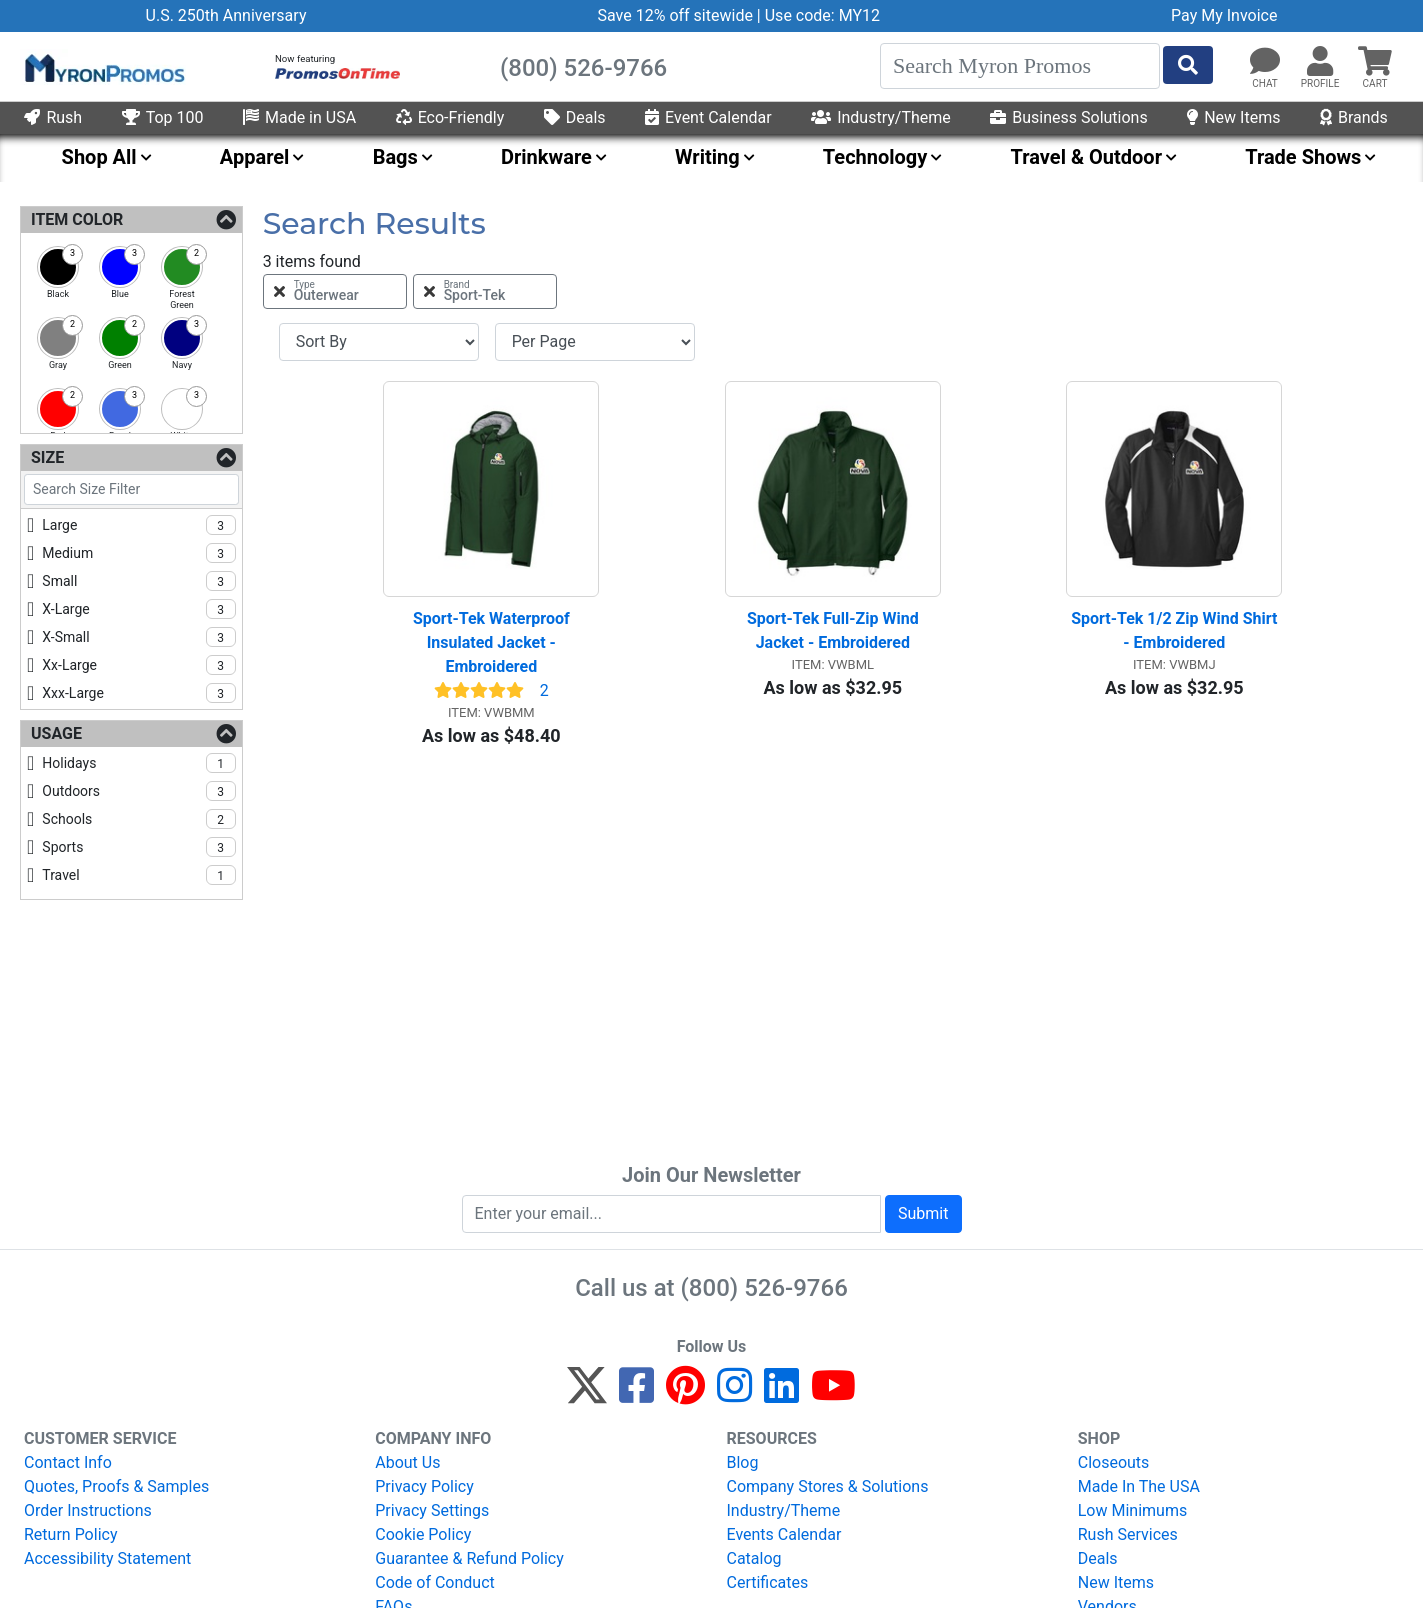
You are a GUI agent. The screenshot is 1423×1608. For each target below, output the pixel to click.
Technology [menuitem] (875, 157)
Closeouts (1114, 1462)
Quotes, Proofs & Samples (116, 1486)
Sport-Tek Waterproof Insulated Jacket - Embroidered (493, 642)
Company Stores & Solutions (828, 1486)
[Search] (1020, 66)
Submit (923, 1213)
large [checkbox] (138, 525)
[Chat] (1265, 62)
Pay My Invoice (1224, 15)
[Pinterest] (685, 1394)
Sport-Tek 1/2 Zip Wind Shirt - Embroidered (1176, 630)
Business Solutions (1068, 117)
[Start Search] (1188, 65)
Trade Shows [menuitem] (1303, 157)
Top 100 (163, 117)
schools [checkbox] (138, 819)
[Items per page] (595, 342)
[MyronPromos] (103, 67)
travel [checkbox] (138, 875)
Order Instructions (88, 1510)
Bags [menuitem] (395, 157)
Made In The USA (1139, 1486)
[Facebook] (636, 1394)
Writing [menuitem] (707, 157)
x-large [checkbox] (138, 609)
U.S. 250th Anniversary (226, 15)
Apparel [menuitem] (255, 157)
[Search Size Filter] (131, 489)
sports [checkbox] (138, 847)
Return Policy (70, 1534)
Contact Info (68, 1462)
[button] (1320, 62)
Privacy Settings (432, 1510)
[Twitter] (587, 1394)
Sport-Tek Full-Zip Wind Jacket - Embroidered (835, 630)
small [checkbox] (138, 581)
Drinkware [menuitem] (546, 157)
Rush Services (1128, 1534)
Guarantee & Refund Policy (469, 1558)
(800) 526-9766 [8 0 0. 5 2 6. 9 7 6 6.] (764, 1288)
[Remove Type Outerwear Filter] (335, 291)
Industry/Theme (881, 117)
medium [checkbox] (138, 553)
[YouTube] (833, 1394)
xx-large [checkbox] (138, 665)
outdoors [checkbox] (138, 791)
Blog (743, 1462)
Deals (575, 117)
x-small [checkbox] (138, 637)
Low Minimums (1132, 1510)
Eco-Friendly (450, 117)
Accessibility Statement (107, 1558)
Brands (1354, 117)
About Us (407, 1462)
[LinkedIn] (781, 1394)
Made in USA (299, 117)
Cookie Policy (423, 1534)
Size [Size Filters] (47, 457)
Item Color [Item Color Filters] (77, 219)
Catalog (754, 1558)
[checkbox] (58, 267)
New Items (1233, 117)
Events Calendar (784, 1534)
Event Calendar (708, 117)
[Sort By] (379, 342)
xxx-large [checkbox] (138, 693)
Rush (53, 117)
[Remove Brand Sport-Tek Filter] (485, 291)
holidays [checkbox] (138, 763)
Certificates (768, 1582)
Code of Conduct (435, 1582)
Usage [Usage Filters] (56, 733)
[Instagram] (734, 1394)
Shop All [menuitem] (99, 157)
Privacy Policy (424, 1486)
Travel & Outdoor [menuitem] (1086, 157)
